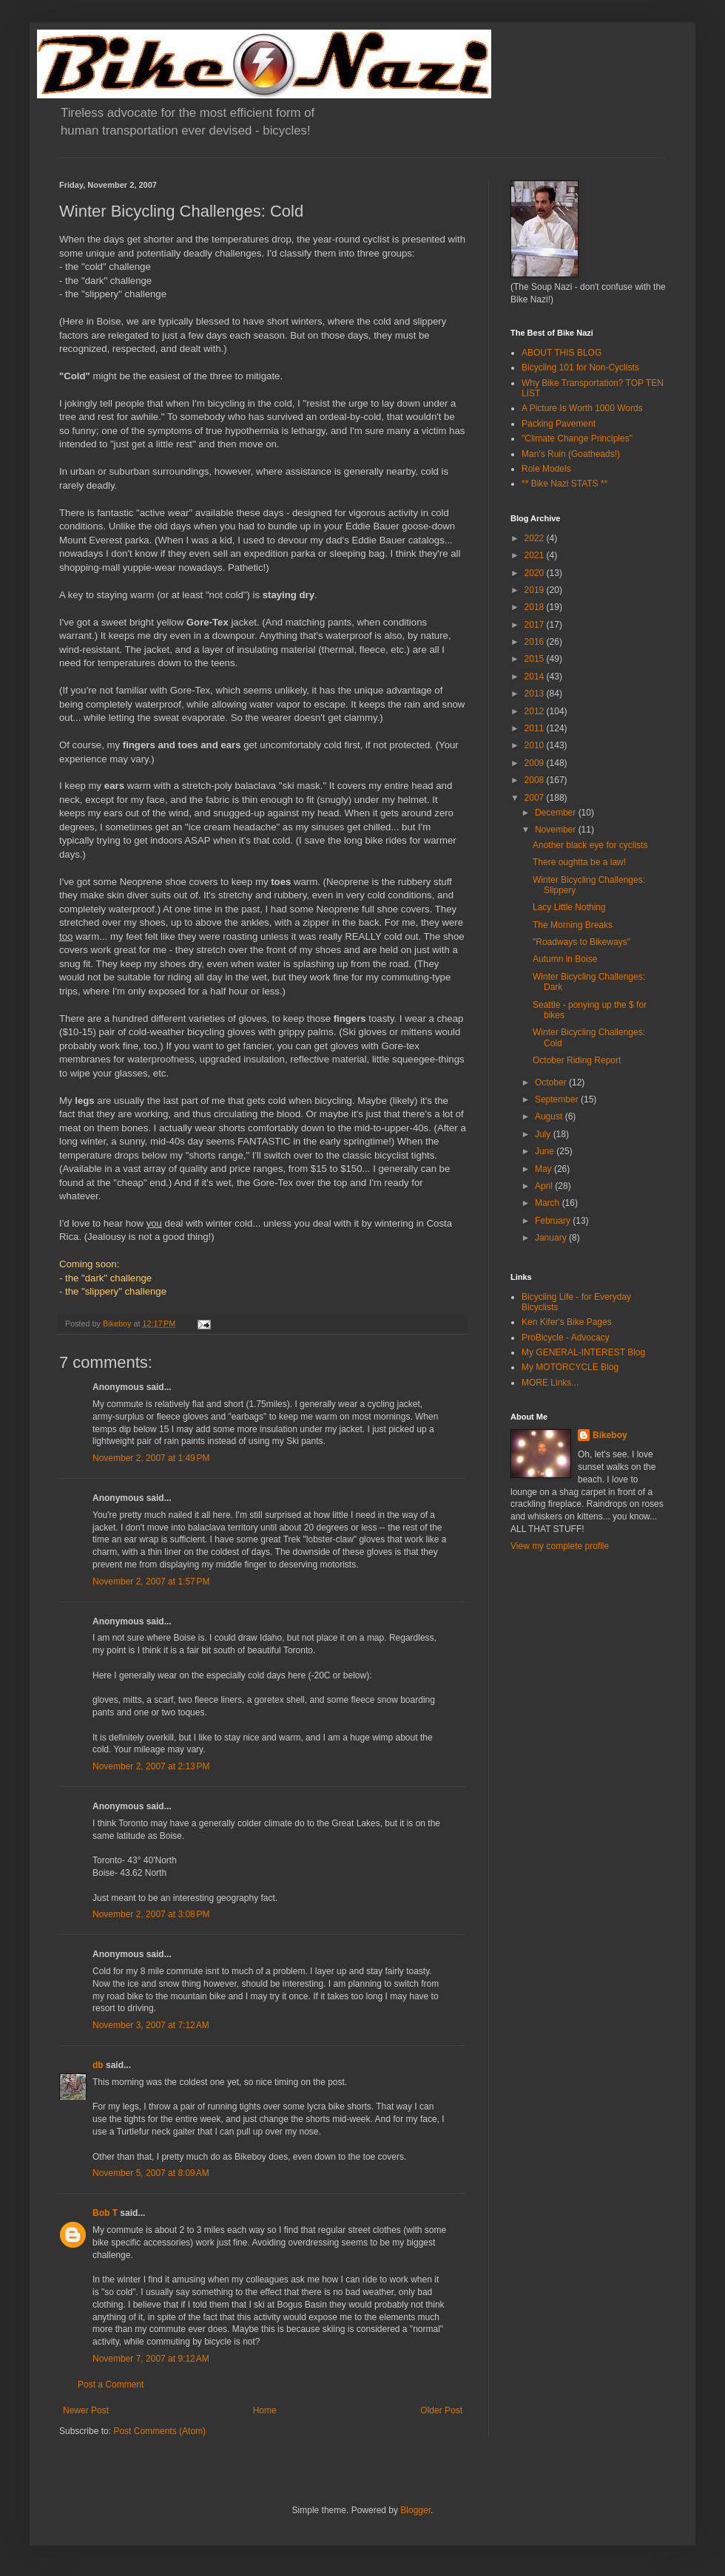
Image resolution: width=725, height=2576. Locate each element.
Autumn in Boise (565, 959)
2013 (536, 693)
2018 (536, 607)
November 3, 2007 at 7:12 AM (150, 2025)
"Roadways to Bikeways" (581, 942)
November (557, 829)
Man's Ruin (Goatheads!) (571, 454)
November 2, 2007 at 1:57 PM (150, 1581)
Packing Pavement (559, 423)
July (544, 1134)
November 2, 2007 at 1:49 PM (150, 1458)
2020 (536, 573)
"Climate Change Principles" (577, 438)
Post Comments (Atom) (159, 2431)
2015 (536, 659)
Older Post (441, 2410)
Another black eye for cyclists (590, 845)
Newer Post (86, 2410)
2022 (536, 538)
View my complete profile (559, 1546)
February (554, 1221)
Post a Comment (111, 2384)
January (552, 1238)
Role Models (546, 469)
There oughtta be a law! (579, 862)
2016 (536, 642)
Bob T (105, 2213)
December (557, 812)
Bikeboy (610, 1435)
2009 (536, 763)
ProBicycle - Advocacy (566, 1337)
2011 (536, 728)
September (558, 1099)
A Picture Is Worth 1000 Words (582, 408)
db (98, 2065)
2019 (536, 590)
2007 (536, 798)
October (552, 1082)
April (545, 1186)
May (544, 1169)
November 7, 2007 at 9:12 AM (150, 2358)
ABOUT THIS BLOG (561, 353)
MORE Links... (550, 1382)
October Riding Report (577, 1060)
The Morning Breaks (573, 925)
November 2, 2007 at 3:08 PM (150, 1914)
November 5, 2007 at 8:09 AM (150, 2173)
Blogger (415, 2510)
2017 (536, 625)
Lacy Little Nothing (569, 907)
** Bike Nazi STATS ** (564, 483)
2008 (536, 780)
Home (265, 2410)
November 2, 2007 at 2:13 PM (150, 1766)
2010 (536, 745)
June (545, 1151)
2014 (536, 676)
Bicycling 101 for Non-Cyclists (580, 367)
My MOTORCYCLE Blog (570, 1367)
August (550, 1116)
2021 (536, 555)
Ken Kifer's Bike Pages (567, 1322)
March (548, 1203)
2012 (536, 711)
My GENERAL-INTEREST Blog (583, 1352)
